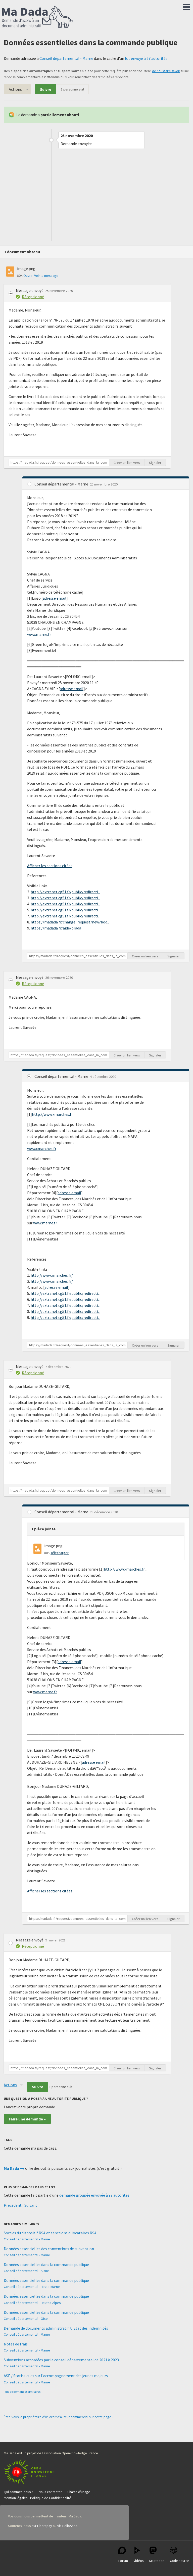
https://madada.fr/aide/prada (56, 927)
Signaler (155, 462)
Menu (186, 6)
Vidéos (138, 2555)
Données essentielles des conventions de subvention (49, 2248)
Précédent (13, 2205)
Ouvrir (28, 275)
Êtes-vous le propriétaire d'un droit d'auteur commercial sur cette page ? (59, 2417)
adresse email (54, 598)
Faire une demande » (27, 2118)
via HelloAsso (67, 2525)
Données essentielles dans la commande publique (46, 2264)
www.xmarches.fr (41, 1148)
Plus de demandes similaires (22, 2391)
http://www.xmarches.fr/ (52, 1275)
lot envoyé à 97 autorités (146, 58)
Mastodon (156, 2555)
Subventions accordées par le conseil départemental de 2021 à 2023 (61, 2359)
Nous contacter (50, 2492)
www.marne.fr (39, 634)
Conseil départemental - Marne (66, 58)
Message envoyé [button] (30, 290)
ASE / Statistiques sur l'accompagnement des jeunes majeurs (56, 2375)
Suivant (30, 2205)
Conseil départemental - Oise (26, 2318)
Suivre (45, 89)
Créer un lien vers (127, 462)
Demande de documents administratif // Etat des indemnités (56, 2328)
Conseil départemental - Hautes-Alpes (32, 2302)
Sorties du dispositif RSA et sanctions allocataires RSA (50, 2232)
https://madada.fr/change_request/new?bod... (70, 921)
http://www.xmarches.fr (52, 1114)
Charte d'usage (78, 2492)
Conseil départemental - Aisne (26, 2271)
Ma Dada (37, 17)
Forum (123, 2555)
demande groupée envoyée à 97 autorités (94, 2195)
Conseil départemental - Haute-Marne (32, 2286)
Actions (15, 89)
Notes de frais (16, 2343)
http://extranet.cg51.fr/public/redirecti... (65, 891)
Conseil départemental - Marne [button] (61, 483)
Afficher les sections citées (49, 865)
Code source (179, 2555)
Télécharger (60, 1552)
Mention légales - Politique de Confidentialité (37, 2498)
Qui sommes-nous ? (18, 2492)
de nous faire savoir (166, 71)
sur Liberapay (42, 2525)
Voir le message (46, 275)
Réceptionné (33, 296)
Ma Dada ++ (14, 2168)
